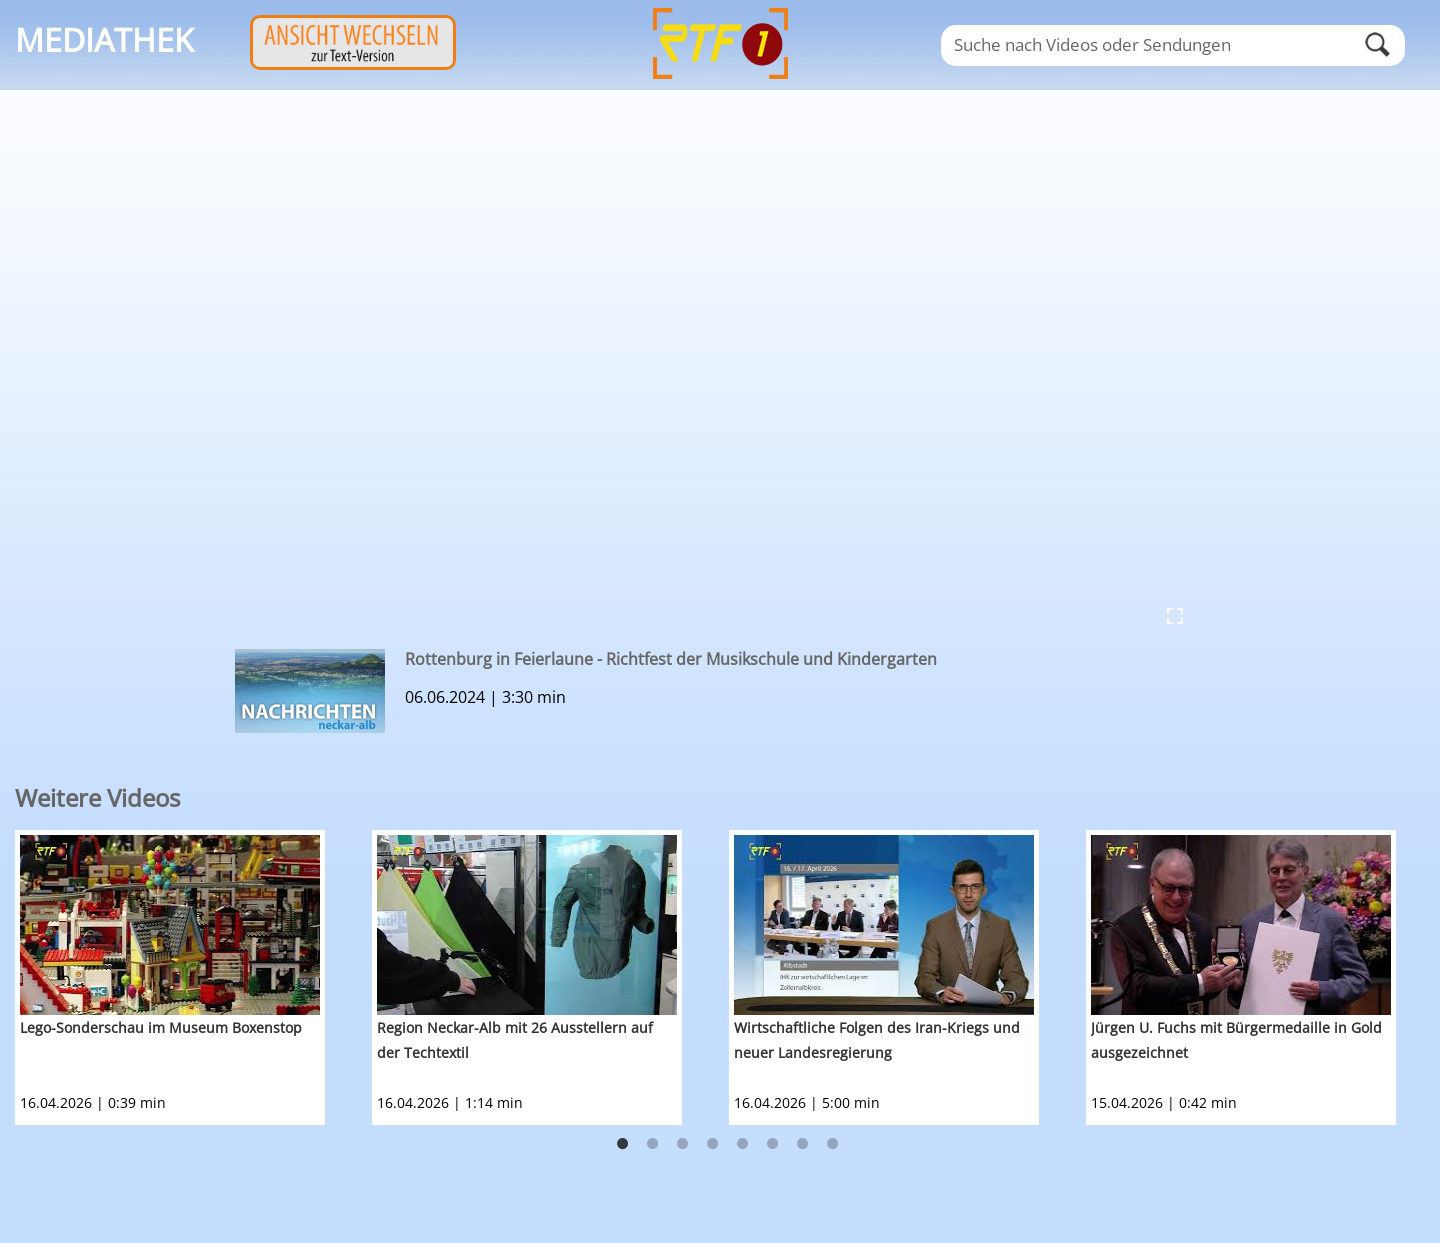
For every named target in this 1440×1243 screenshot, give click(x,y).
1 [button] (623, 1144)
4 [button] (713, 1144)
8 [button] (833, 1144)
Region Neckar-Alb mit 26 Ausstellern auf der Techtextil (515, 1040)
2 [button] (653, 1144)
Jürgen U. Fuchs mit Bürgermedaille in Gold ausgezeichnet (1236, 1040)
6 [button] (773, 1144)
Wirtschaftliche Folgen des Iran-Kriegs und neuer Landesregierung (877, 1040)
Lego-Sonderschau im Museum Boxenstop (161, 1027)
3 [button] (683, 1144)
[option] (193, 977)
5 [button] (743, 1144)
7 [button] (803, 1144)
